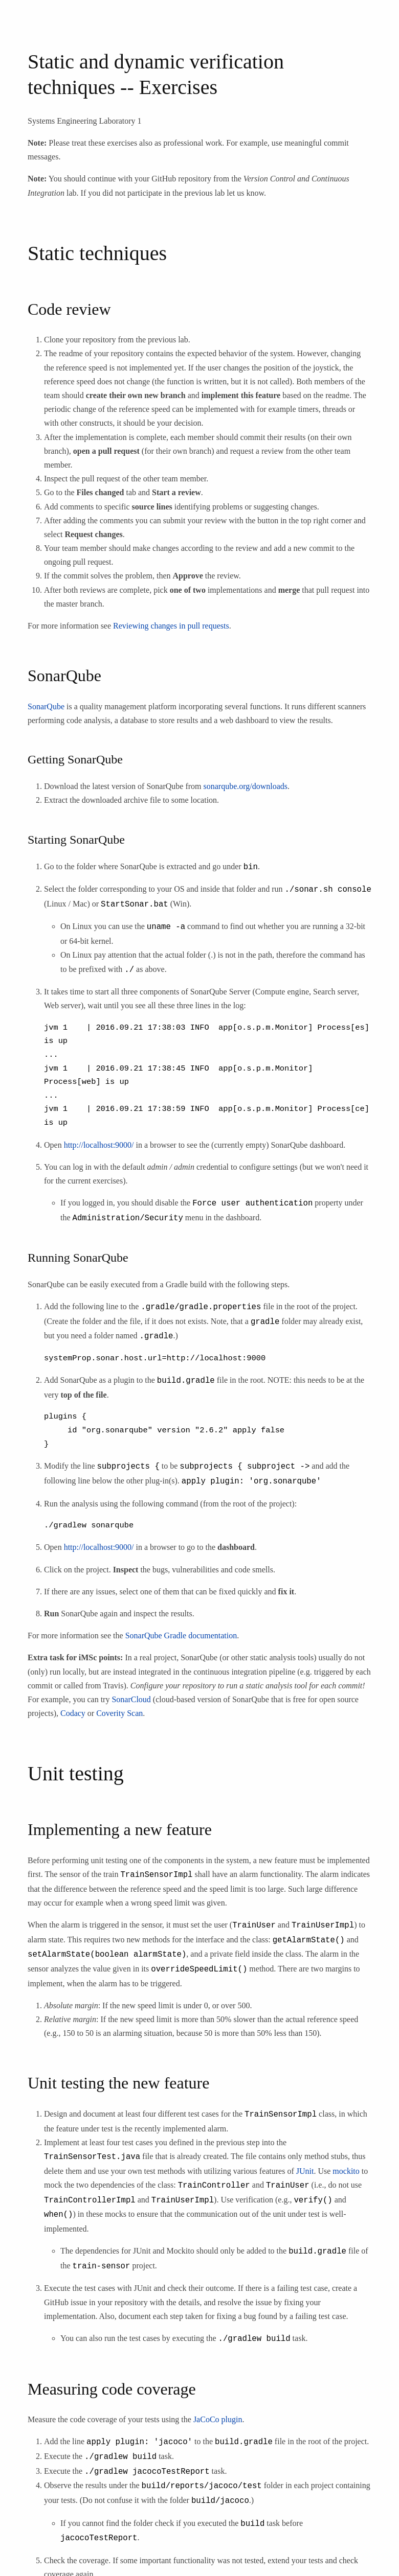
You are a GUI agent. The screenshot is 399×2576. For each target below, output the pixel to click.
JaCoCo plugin (217, 2403)
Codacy (72, 1706)
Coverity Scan (119, 1706)
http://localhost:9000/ (99, 1143)
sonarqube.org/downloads (245, 786)
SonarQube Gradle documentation (181, 1628)
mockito (345, 2158)
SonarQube (46, 706)
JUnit (305, 2158)
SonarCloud (131, 1692)
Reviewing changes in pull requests (171, 625)
